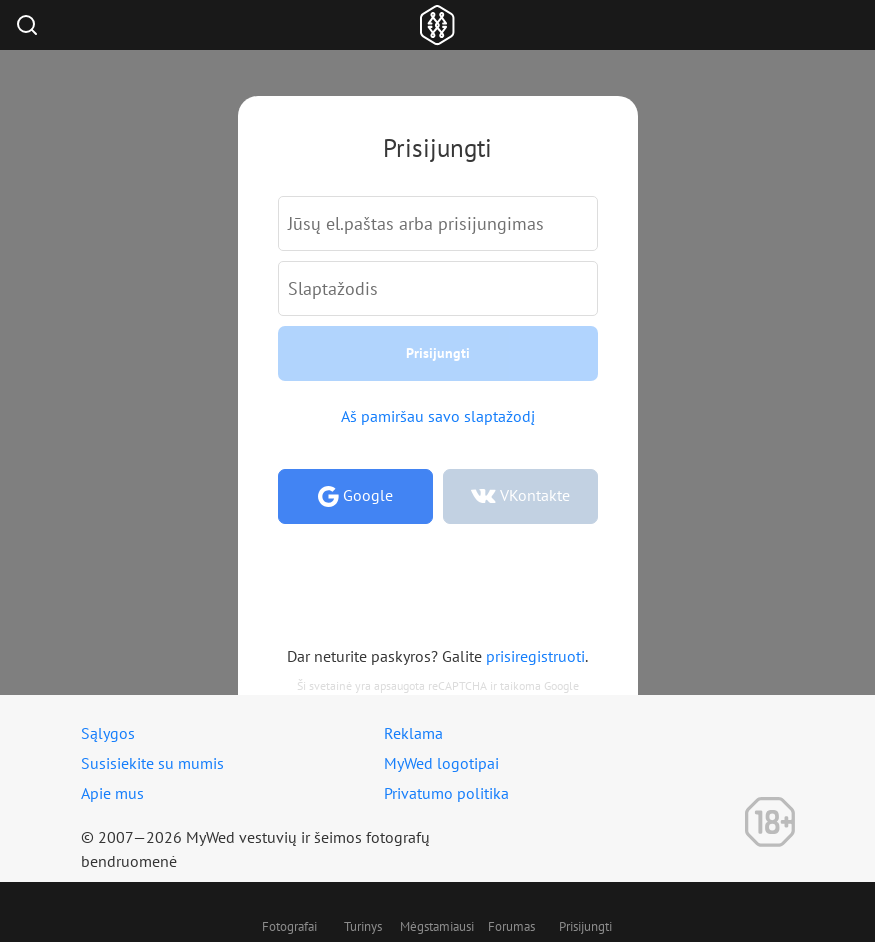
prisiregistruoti (535, 656)
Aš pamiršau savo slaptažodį (438, 416)
